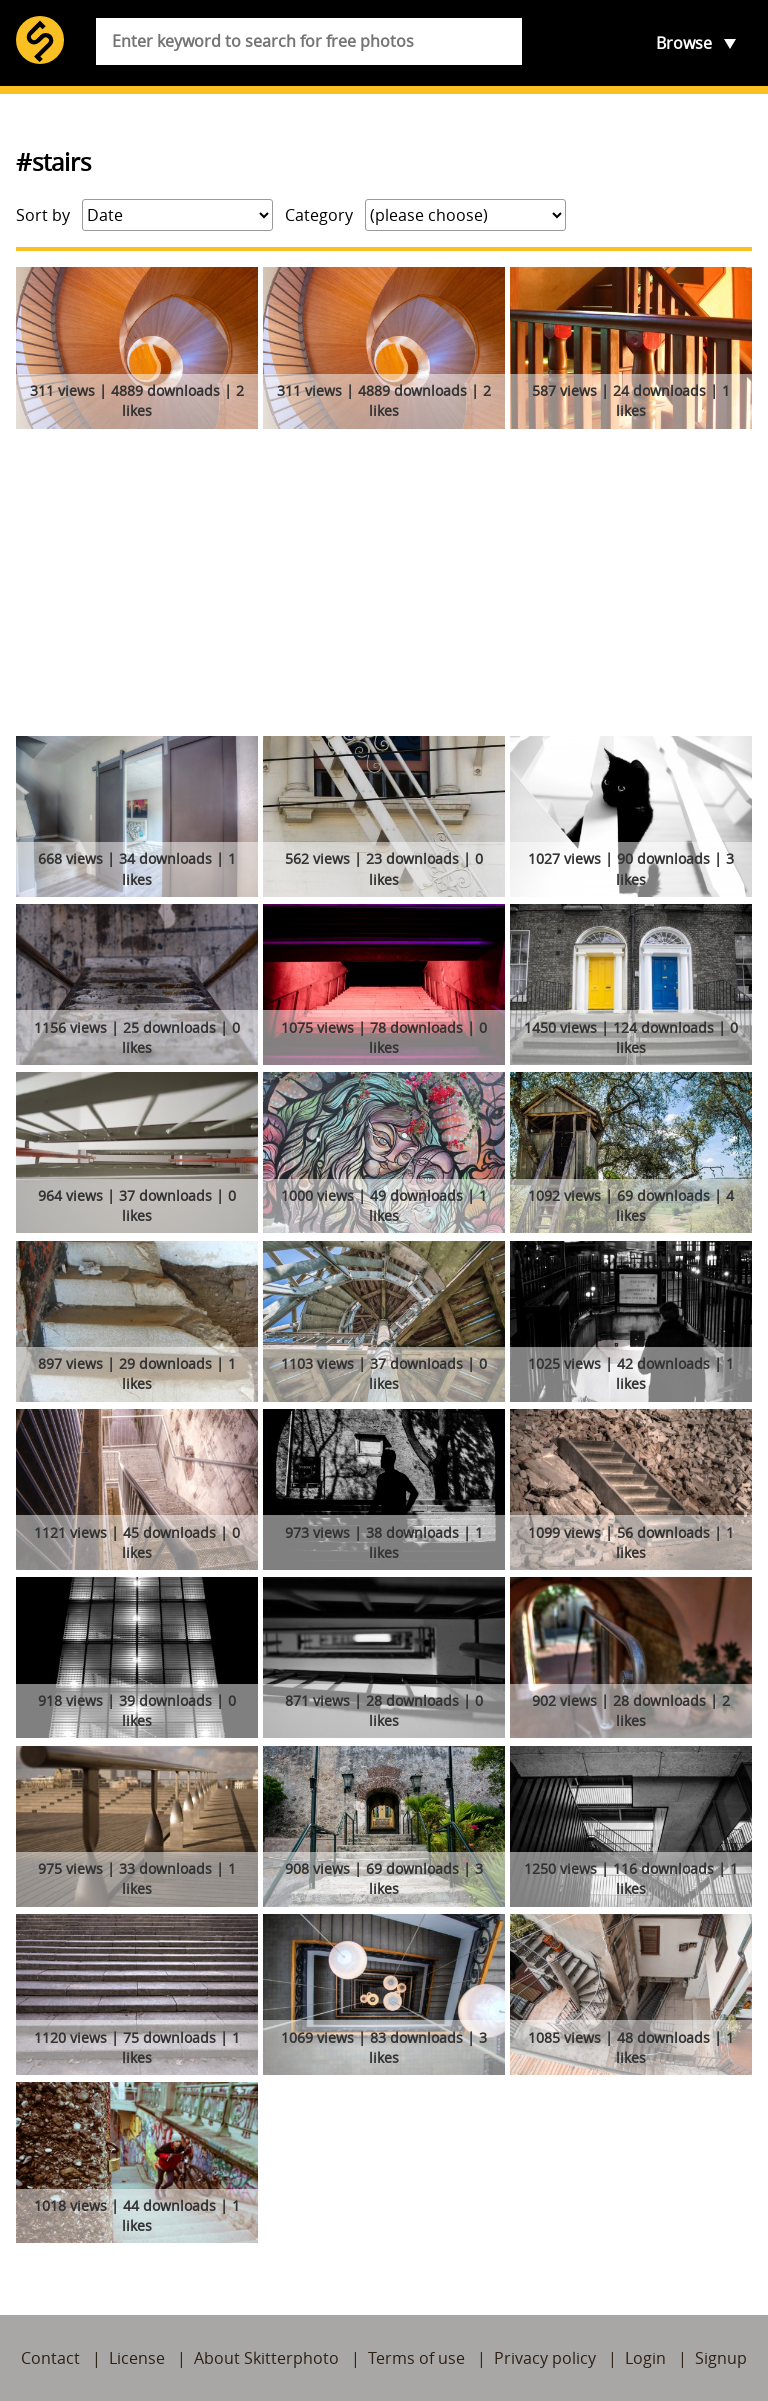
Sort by (43, 215)
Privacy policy (545, 2358)
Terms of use (416, 2358)
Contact (50, 2358)
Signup (721, 2358)
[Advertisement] (384, 586)
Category (319, 215)
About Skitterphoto (266, 2358)
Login (645, 2358)
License (137, 2358)
